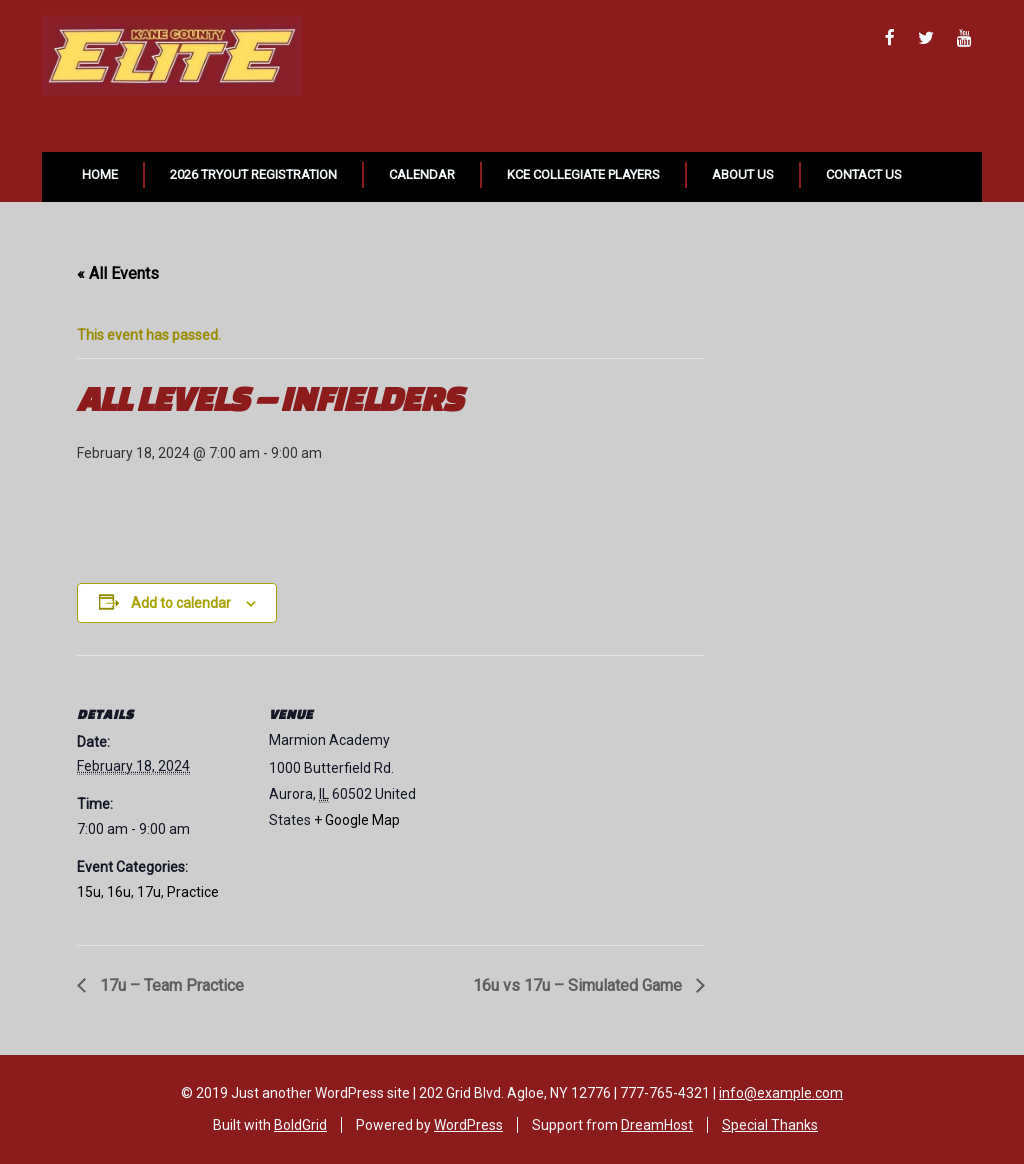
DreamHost (657, 1125)
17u (149, 892)
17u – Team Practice (170, 985)
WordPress (468, 1125)
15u (89, 892)
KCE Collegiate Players (583, 174)
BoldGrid (300, 1125)
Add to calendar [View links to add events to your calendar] (181, 603)
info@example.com (781, 1093)
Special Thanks (770, 1125)
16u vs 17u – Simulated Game (579, 985)
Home (100, 174)
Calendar (422, 174)
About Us (743, 174)
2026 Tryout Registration (253, 174)
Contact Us (864, 174)
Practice (193, 892)
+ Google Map (357, 820)
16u (119, 892)
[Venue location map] (566, 793)
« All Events (118, 273)
